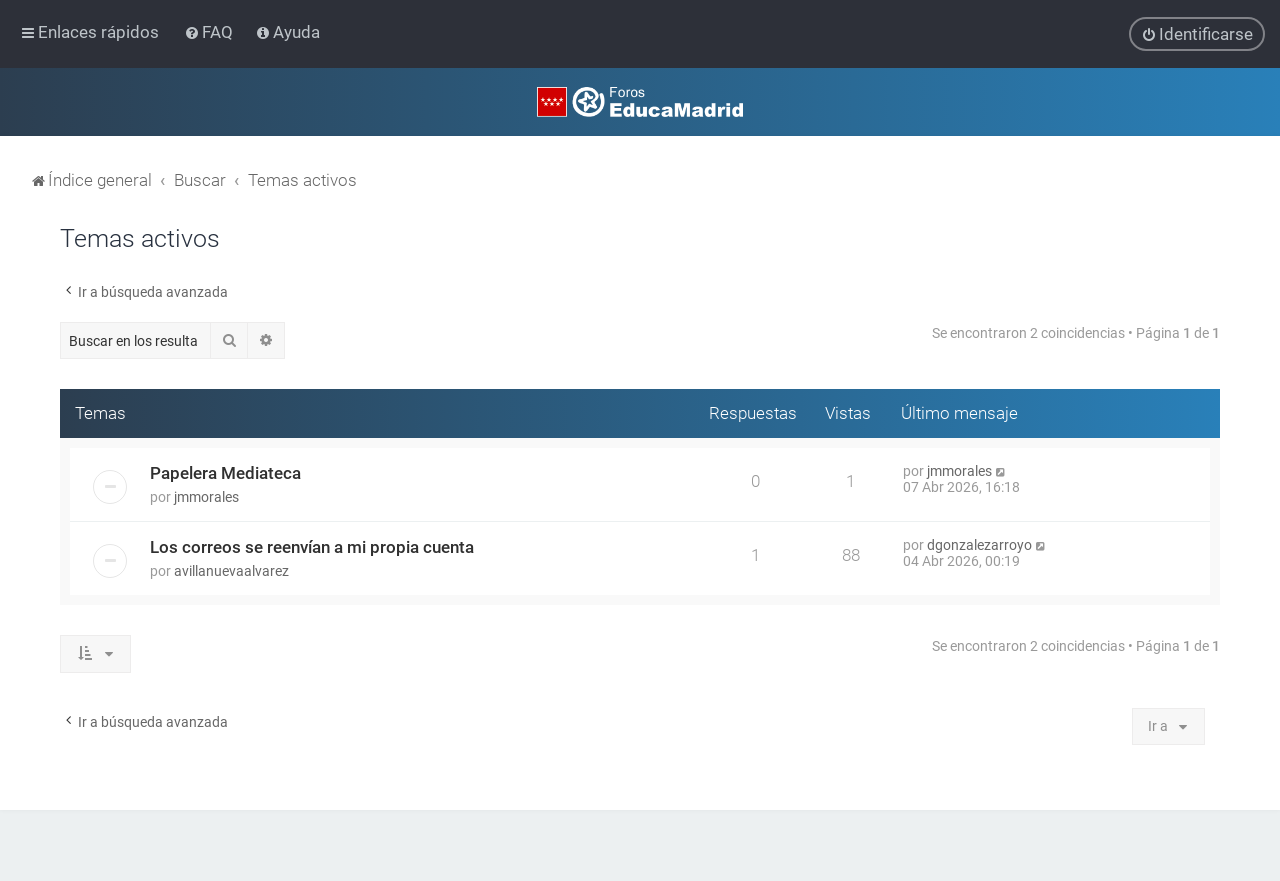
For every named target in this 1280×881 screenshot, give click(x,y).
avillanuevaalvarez (231, 571)
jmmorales (206, 497)
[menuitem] (210, 32)
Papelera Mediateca (225, 473)
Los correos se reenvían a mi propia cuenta (312, 547)
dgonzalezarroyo (979, 545)
